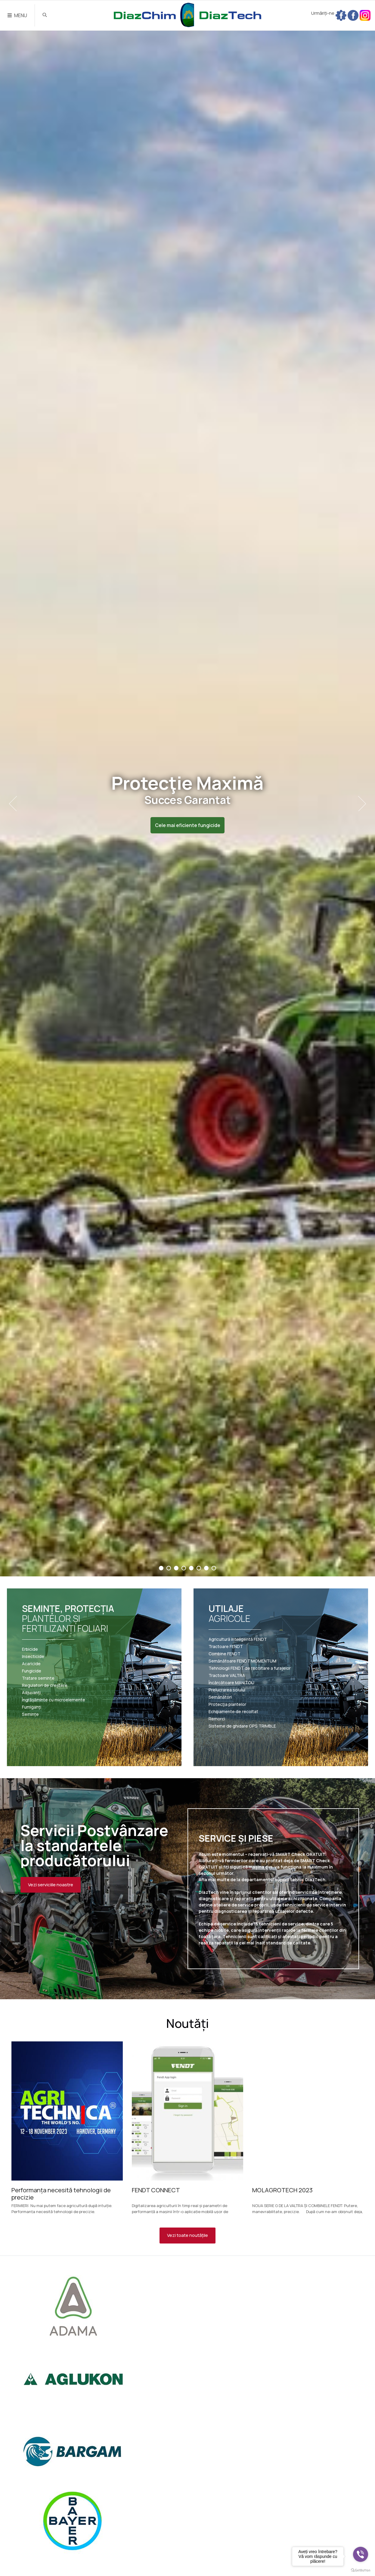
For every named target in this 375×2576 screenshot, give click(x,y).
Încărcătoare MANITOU (231, 1683)
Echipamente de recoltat (233, 1712)
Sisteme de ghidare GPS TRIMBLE (242, 1726)
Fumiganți (31, 1707)
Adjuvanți (31, 1693)
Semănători (220, 1697)
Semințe (30, 1714)
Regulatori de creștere (44, 1685)
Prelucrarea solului (227, 1690)
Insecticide (33, 1656)
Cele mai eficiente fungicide (187, 825)
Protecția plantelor (227, 1704)
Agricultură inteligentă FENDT (238, 1639)
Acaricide (31, 1664)
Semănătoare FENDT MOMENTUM (242, 1661)
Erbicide (30, 1649)
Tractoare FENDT (226, 1646)
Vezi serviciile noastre (50, 1884)
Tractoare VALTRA (227, 1675)
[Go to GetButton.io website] (360, 2570)
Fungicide (31, 1671)
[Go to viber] (360, 2554)
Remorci (217, 1719)
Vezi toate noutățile (187, 2235)
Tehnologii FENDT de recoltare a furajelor (250, 1668)
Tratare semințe (38, 1678)
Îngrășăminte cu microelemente (53, 1700)
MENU (17, 15)
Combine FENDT (224, 1654)
